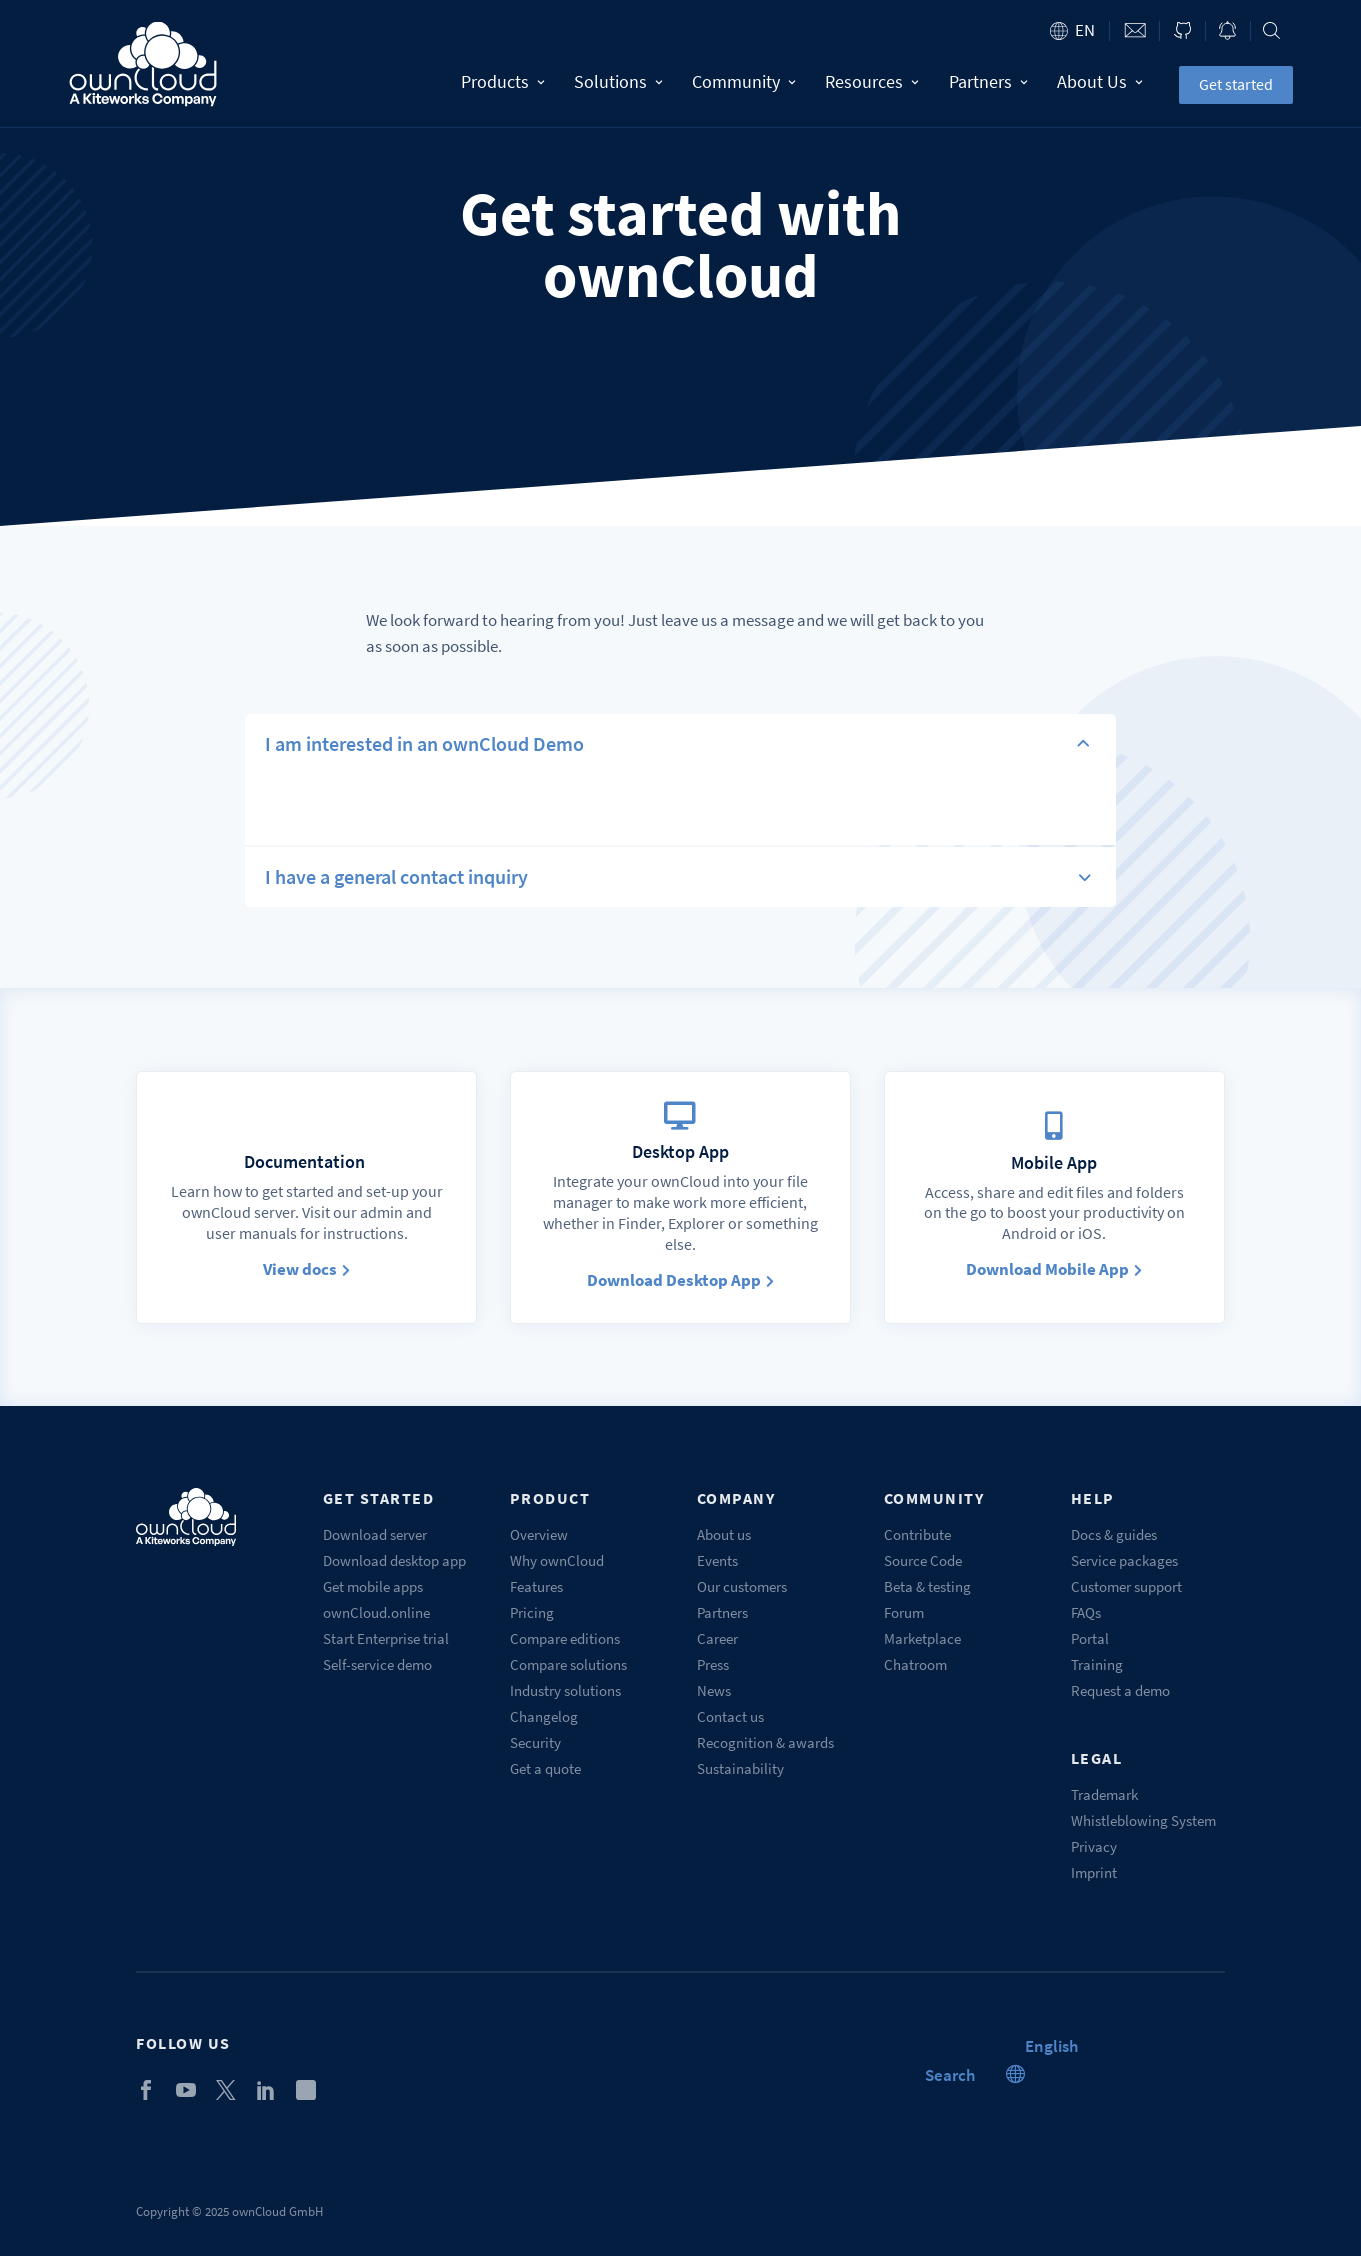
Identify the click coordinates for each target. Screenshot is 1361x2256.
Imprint (1094, 1872)
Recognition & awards (765, 1742)
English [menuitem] (1051, 2046)
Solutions (618, 81)
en (1085, 30)
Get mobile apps (373, 1586)
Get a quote (545, 1768)
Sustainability (740, 1768)
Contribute (917, 1534)
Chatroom (915, 1664)
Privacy (1094, 1846)
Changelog (544, 1716)
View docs (306, 1269)
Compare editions (565, 1638)
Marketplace (922, 1638)
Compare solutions (568, 1664)
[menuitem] (1051, 2046)
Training (1097, 1664)
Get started (1236, 84)
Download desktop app (394, 1560)
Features (536, 1586)
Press (713, 1664)
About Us (1100, 81)
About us (724, 1534)
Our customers (742, 1586)
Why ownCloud (557, 1560)
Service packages (1124, 1560)
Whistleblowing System (1143, 1820)
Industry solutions (565, 1690)
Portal (1090, 1638)
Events (717, 1560)
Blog (1228, 30)
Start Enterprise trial (386, 1638)
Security (535, 1742)
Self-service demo (377, 1664)
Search (1272, 30)
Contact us (730, 1716)
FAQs (1086, 1612)
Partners (988, 81)
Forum (904, 1612)
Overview (539, 1534)
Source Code (923, 1560)
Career (717, 1638)
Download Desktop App (680, 1280)
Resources (872, 81)
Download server (375, 1534)
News (714, 1690)
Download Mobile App (1054, 1269)
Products (503, 81)
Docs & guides (1114, 1534)
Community (743, 81)
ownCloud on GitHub (1182, 30)
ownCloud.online (376, 1612)
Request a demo (1120, 1690)
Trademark (1104, 1794)
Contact (1134, 30)
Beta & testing (927, 1586)
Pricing (532, 1612)
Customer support (1126, 1586)
